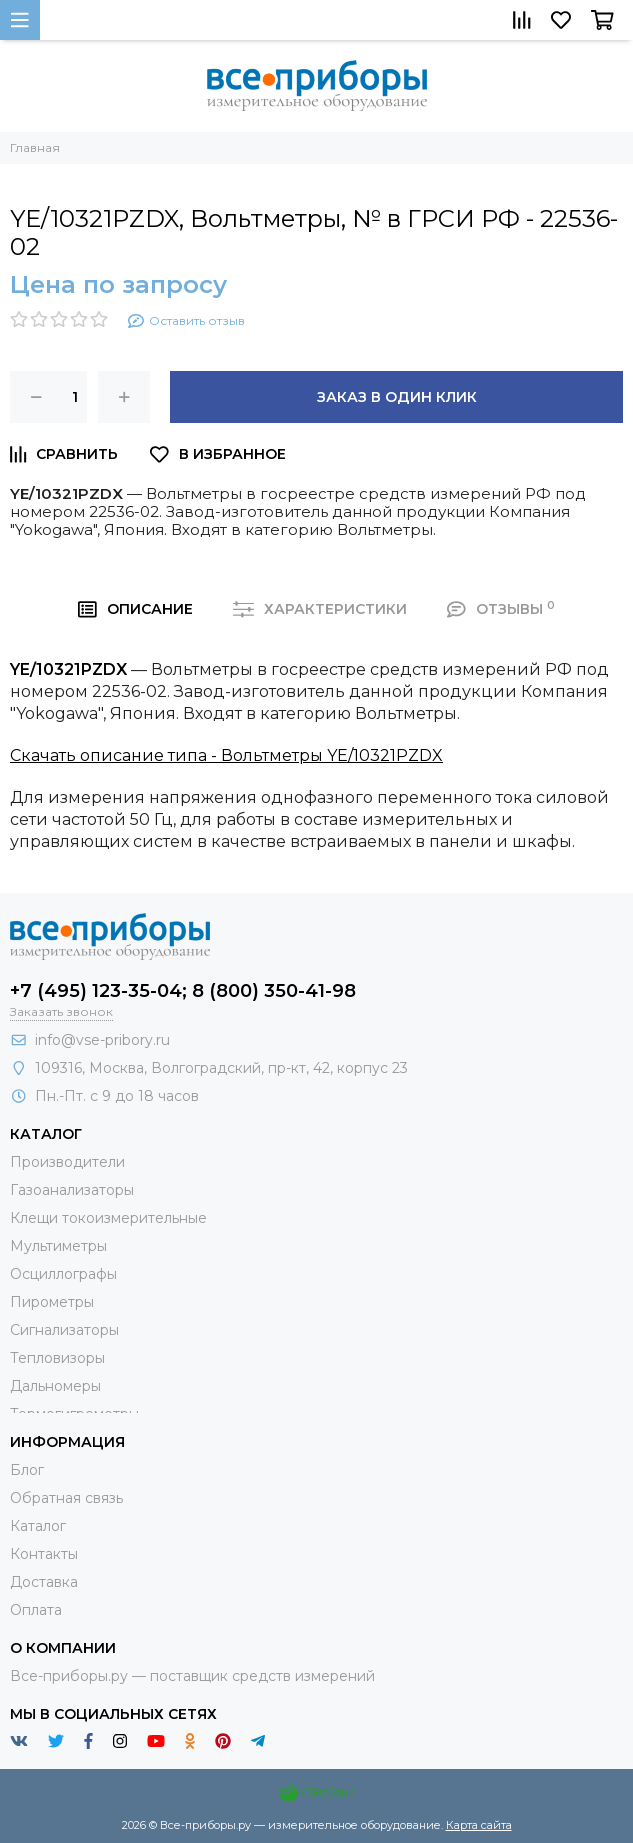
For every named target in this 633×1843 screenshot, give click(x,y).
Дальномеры (55, 1386)
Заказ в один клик (397, 397)
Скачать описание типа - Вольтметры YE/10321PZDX (226, 755)
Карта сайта (479, 1825)
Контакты (44, 1554)
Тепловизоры (57, 1358)
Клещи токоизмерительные (108, 1218)
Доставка (44, 1582)
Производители (67, 1162)
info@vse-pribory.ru (102, 1040)
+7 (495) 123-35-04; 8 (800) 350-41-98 (183, 991)
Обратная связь (66, 1498)
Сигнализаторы (64, 1330)
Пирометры (52, 1302)
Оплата (36, 1610)
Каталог (38, 1526)
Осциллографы (63, 1274)
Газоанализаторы (72, 1190)
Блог (27, 1470)
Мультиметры (58, 1246)
